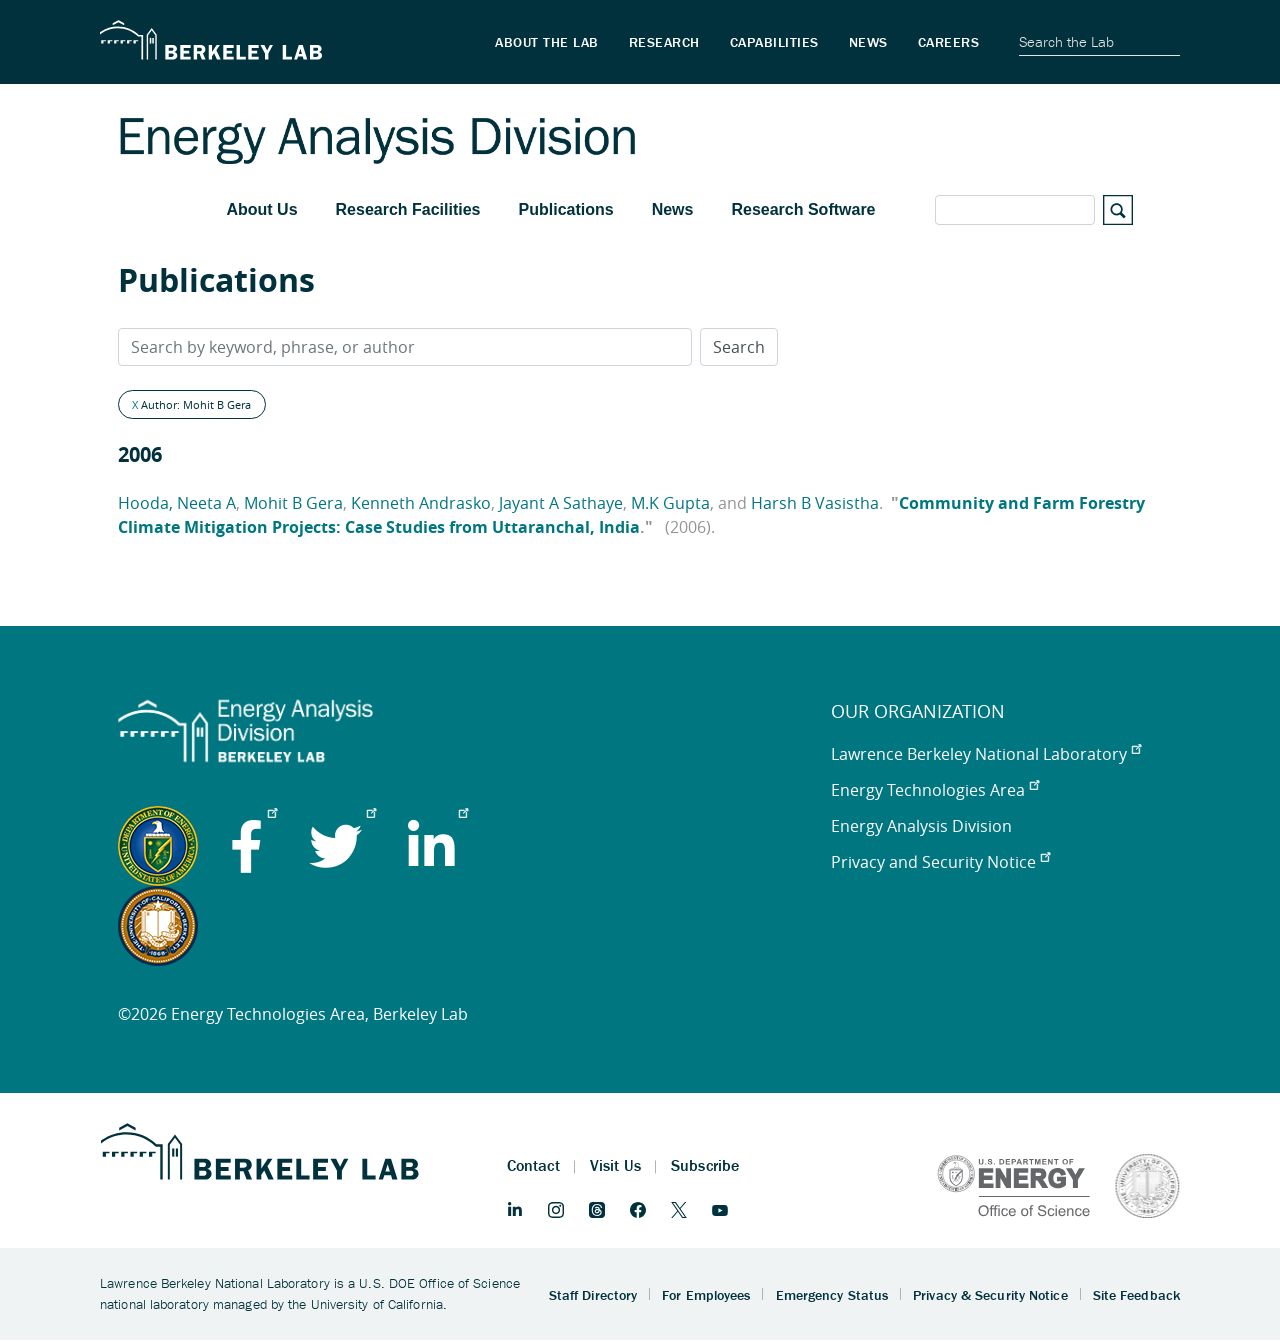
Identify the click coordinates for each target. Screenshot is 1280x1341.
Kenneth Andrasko (421, 503)
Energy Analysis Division (921, 826)
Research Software (803, 209)
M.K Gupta (670, 503)
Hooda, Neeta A (177, 503)
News (673, 209)
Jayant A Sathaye (561, 503)
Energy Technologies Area (935, 790)
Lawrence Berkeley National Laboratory (986, 754)
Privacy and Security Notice (940, 862)
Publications (566, 209)
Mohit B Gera (293, 503)
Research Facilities (408, 209)
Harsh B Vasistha (815, 503)
